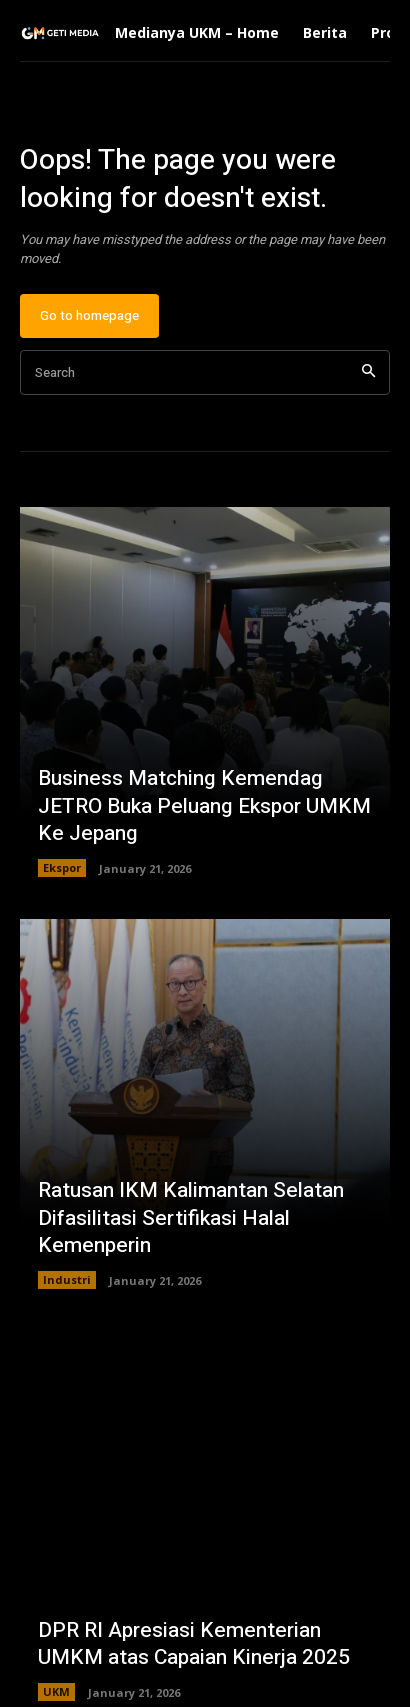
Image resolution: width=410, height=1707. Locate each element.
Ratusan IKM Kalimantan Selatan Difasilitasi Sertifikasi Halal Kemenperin (191, 1218)
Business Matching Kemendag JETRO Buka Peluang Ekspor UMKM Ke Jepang (204, 806)
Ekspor (62, 867)
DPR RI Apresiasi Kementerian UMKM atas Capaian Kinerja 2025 (194, 1644)
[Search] (368, 372)
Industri (67, 1279)
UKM (56, 1691)
